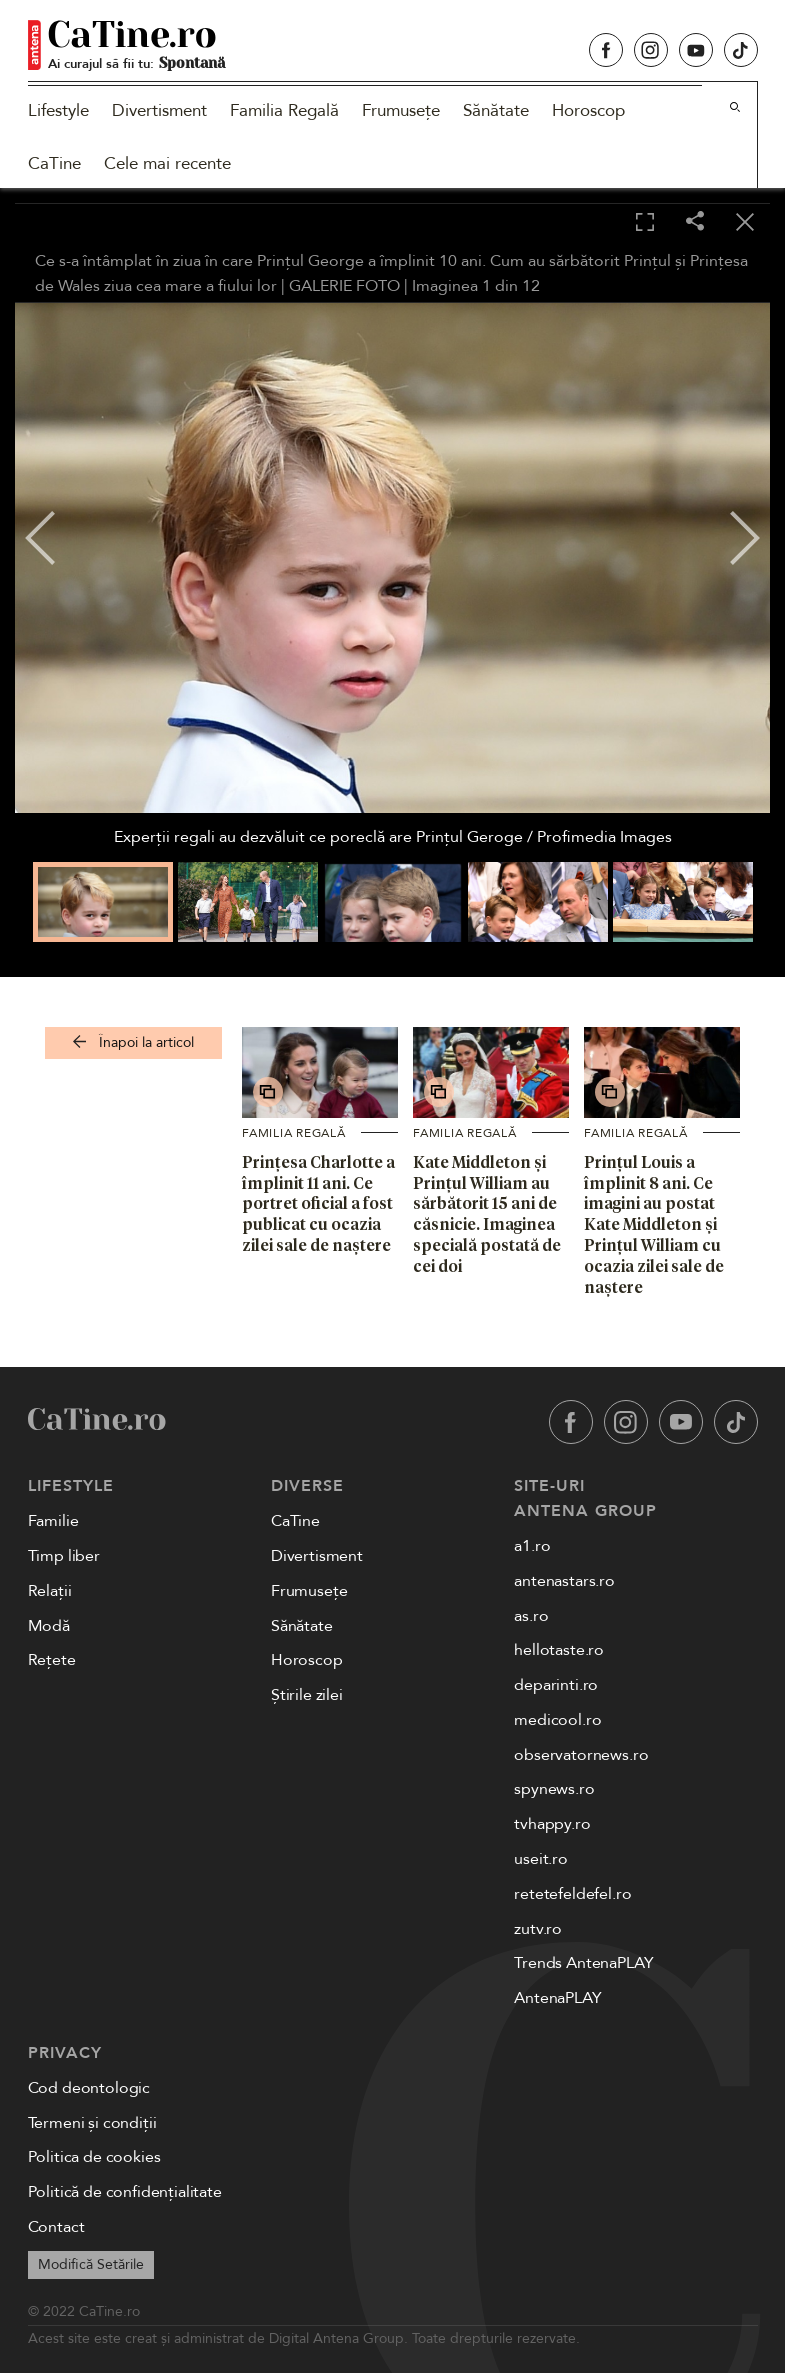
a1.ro (532, 1546)
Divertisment (159, 110)
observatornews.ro (581, 1755)
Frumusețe (401, 110)
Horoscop (588, 110)
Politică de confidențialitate (125, 2192)
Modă (49, 1626)
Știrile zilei (307, 1695)
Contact (56, 2227)
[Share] (695, 222)
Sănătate (496, 110)
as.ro (531, 1616)
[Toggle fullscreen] (645, 223)
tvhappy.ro (552, 1824)
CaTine (54, 163)
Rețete (52, 1660)
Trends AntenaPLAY (583, 1963)
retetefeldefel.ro (572, 1894)
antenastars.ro (564, 1581)
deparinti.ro (556, 1685)
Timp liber (64, 1556)
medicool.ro (557, 1720)
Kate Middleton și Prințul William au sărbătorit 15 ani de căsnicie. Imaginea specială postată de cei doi (487, 1214)
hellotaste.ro (559, 1650)
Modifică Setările (91, 2264)
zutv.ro (538, 1929)
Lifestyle (58, 110)
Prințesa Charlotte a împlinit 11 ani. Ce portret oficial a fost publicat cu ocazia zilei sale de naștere (318, 1203)
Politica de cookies (94, 2157)
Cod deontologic (89, 2088)
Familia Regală (284, 110)
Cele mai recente (167, 163)
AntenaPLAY (557, 1998)
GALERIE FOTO (344, 286)
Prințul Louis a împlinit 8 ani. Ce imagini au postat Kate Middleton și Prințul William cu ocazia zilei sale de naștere (654, 1224)
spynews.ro (554, 1789)
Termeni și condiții (92, 2123)
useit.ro (541, 1859)
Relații (50, 1591)
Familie (53, 1521)
